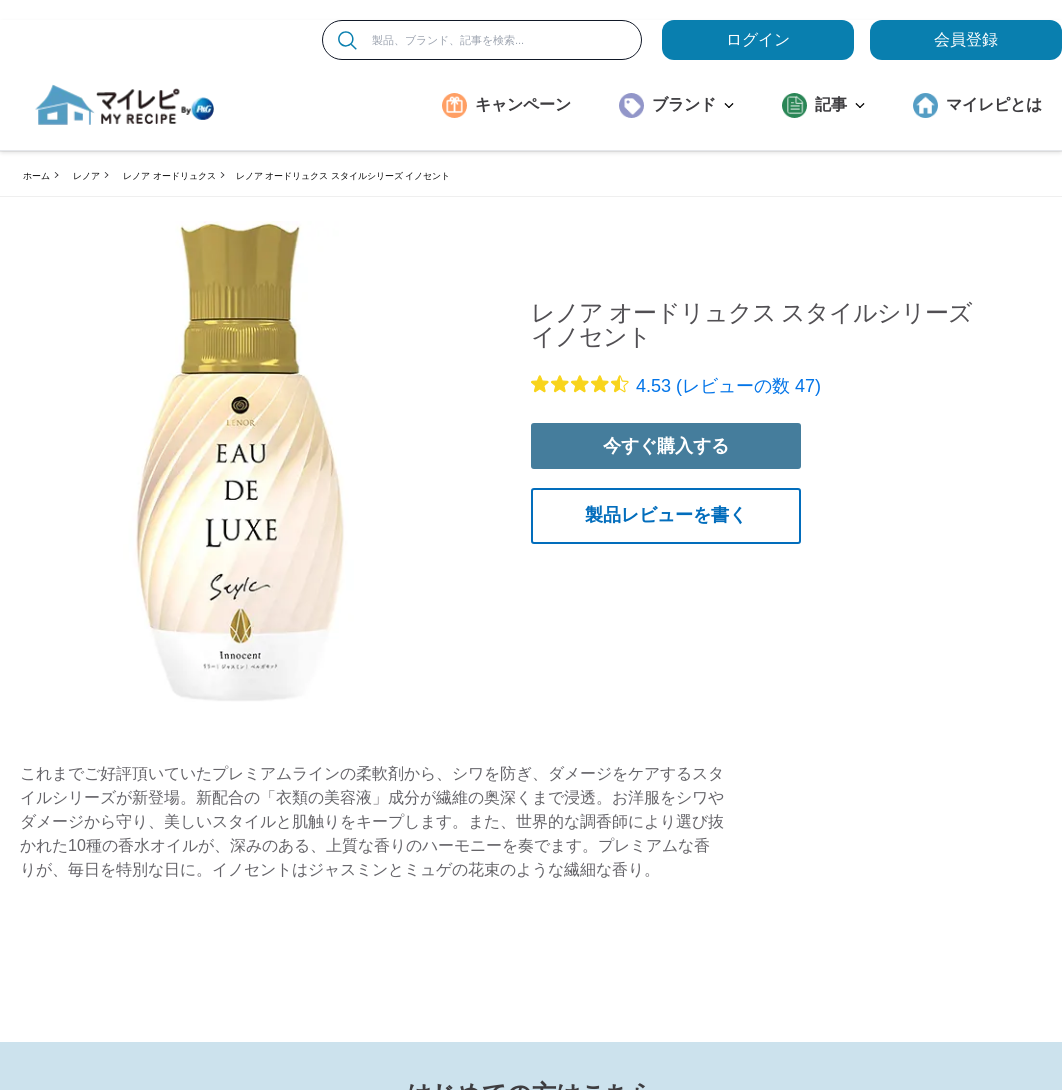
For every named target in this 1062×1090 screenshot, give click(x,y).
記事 (840, 104)
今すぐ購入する (666, 446)
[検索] (347, 40)
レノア (86, 176)
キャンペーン (523, 104)
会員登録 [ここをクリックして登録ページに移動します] (966, 39)
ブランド (693, 104)
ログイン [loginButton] (758, 39)
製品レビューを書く (666, 515)
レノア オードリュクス (169, 176)
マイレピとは (994, 104)
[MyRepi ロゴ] (125, 105)
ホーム (36, 176)
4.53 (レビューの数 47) (728, 386)
